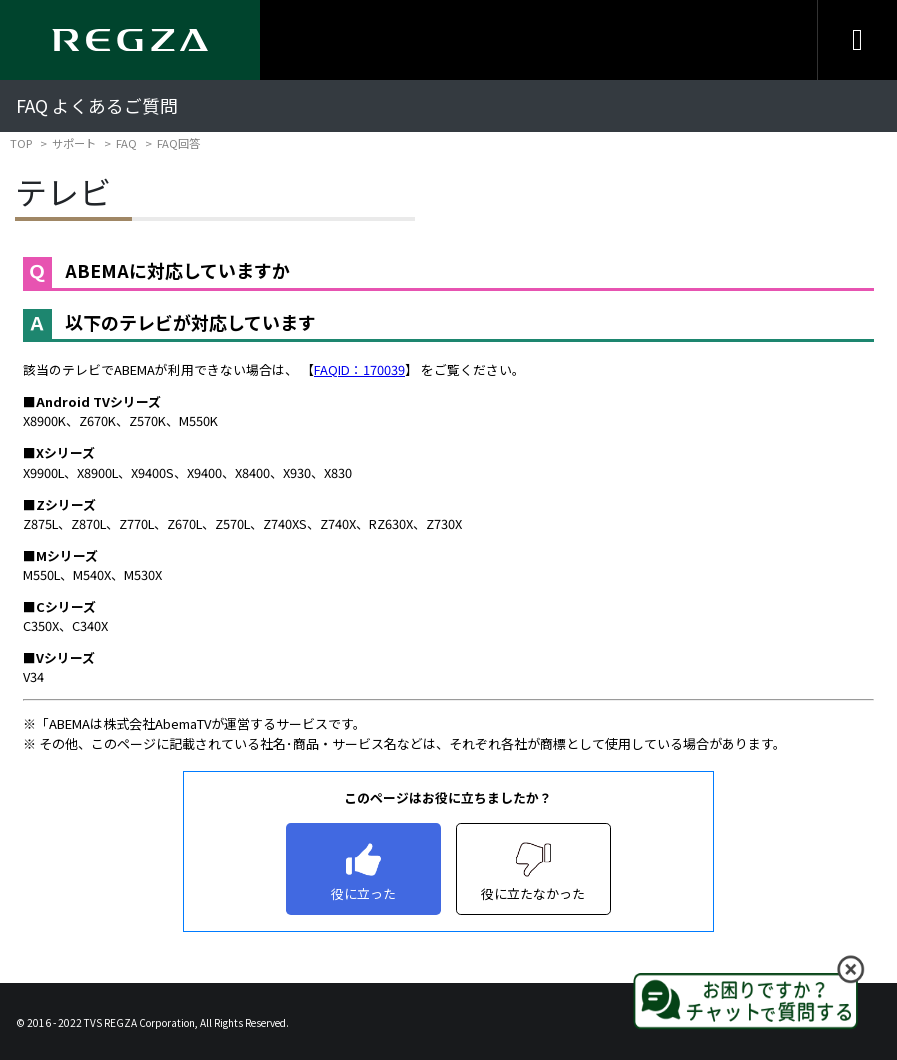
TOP (21, 143)
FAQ (126, 143)
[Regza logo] (130, 40)
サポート (74, 143)
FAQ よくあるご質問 (97, 105)
